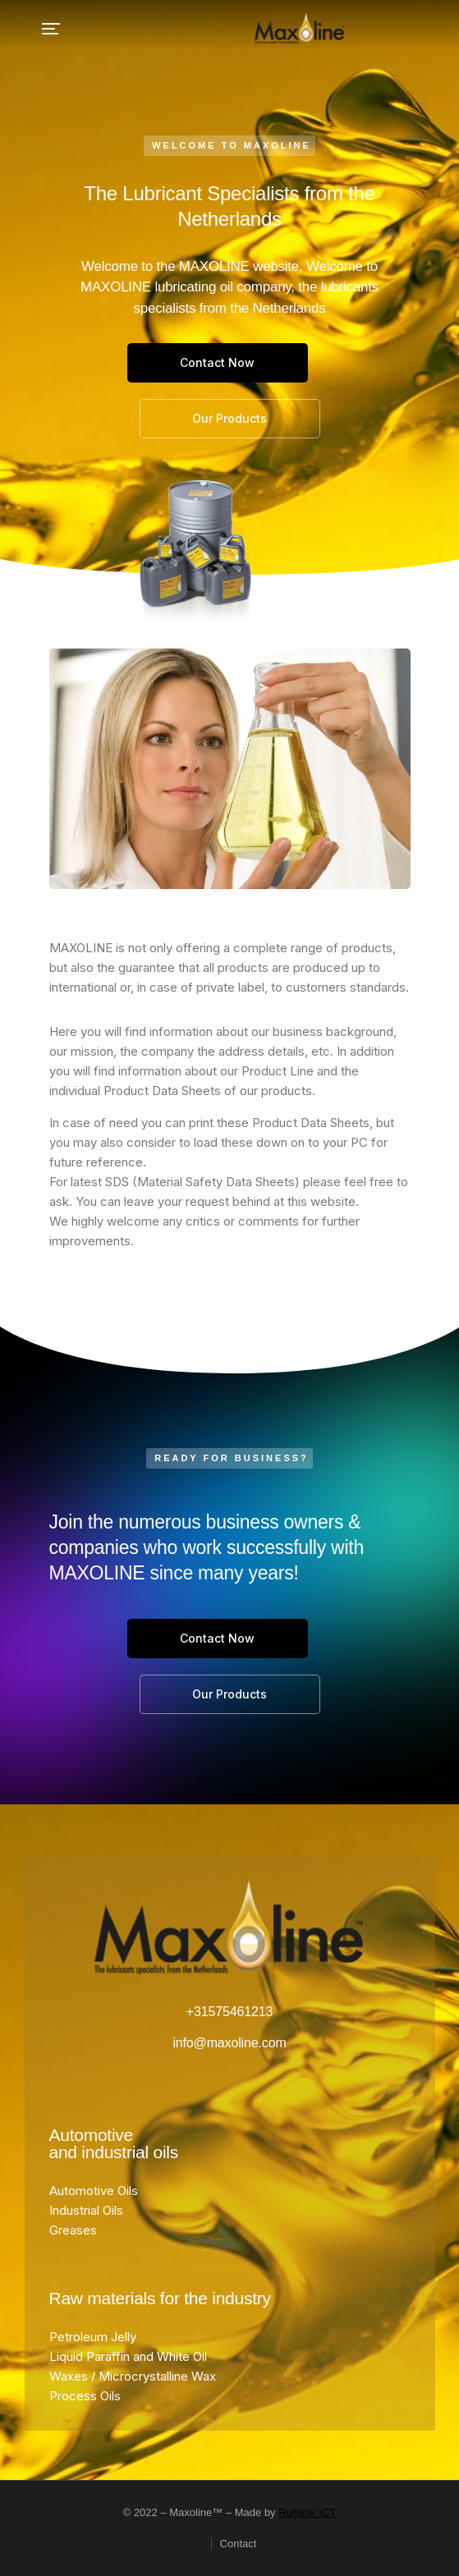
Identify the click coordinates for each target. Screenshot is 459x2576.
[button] (51, 28)
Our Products (229, 418)
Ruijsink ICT (307, 2512)
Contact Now (217, 362)
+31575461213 (229, 2012)
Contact (238, 2543)
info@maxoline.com (229, 2043)
